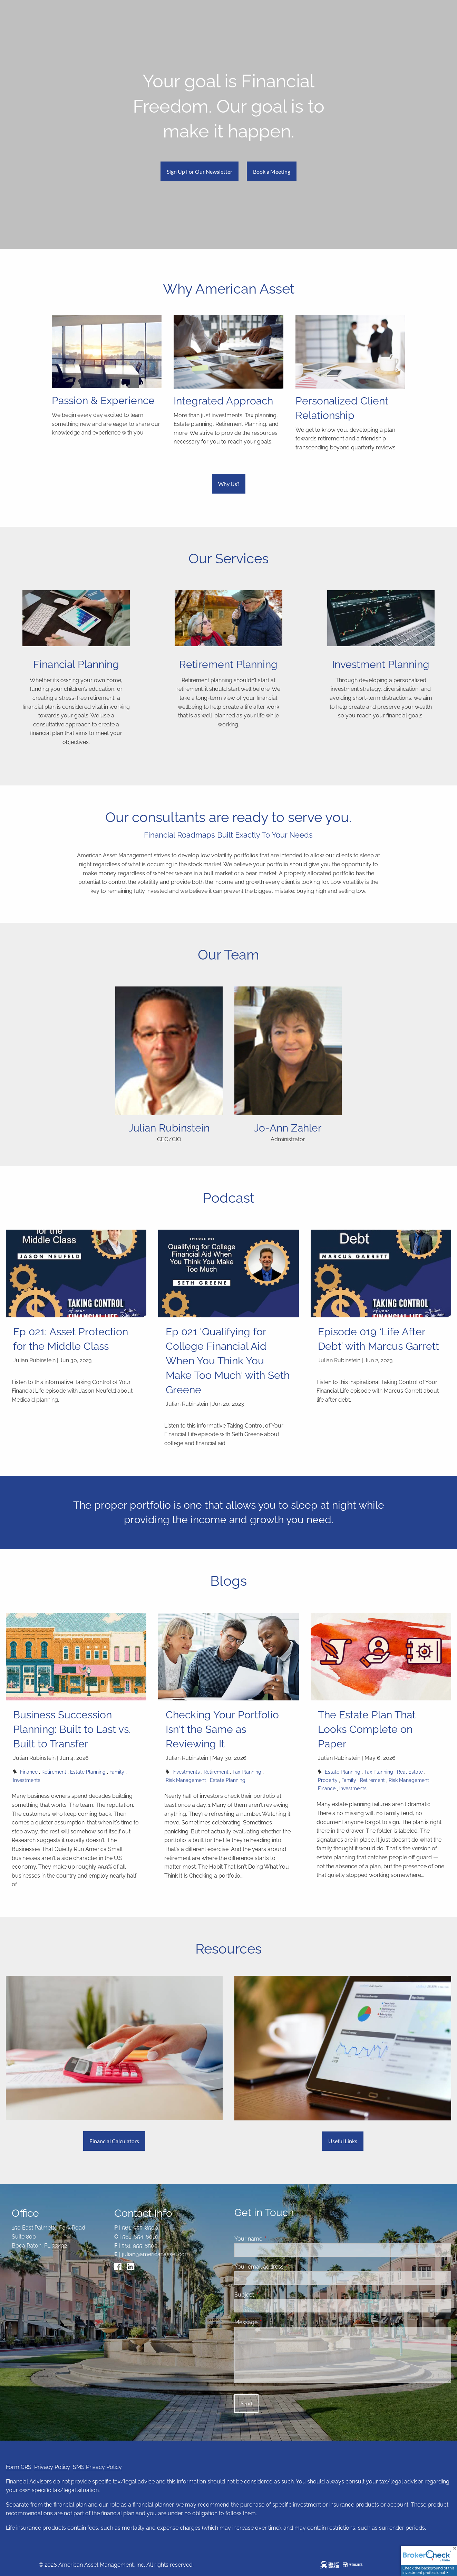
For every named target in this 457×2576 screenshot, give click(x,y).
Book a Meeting (271, 171)
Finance (29, 1772)
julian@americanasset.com (156, 2254)
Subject (270, 2294)
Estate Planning (88, 1772)
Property (328, 1780)
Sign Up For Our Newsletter (199, 171)
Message (272, 2322)
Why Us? (228, 483)
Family (116, 1772)
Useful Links (342, 2141)
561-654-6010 (140, 2236)
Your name (274, 2238)
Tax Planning (246, 1772)
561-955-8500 (140, 2227)
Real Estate (410, 1772)
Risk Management (186, 1780)
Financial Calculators (114, 2141)
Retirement (53, 1772)
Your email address (285, 2266)
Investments (26, 1780)
